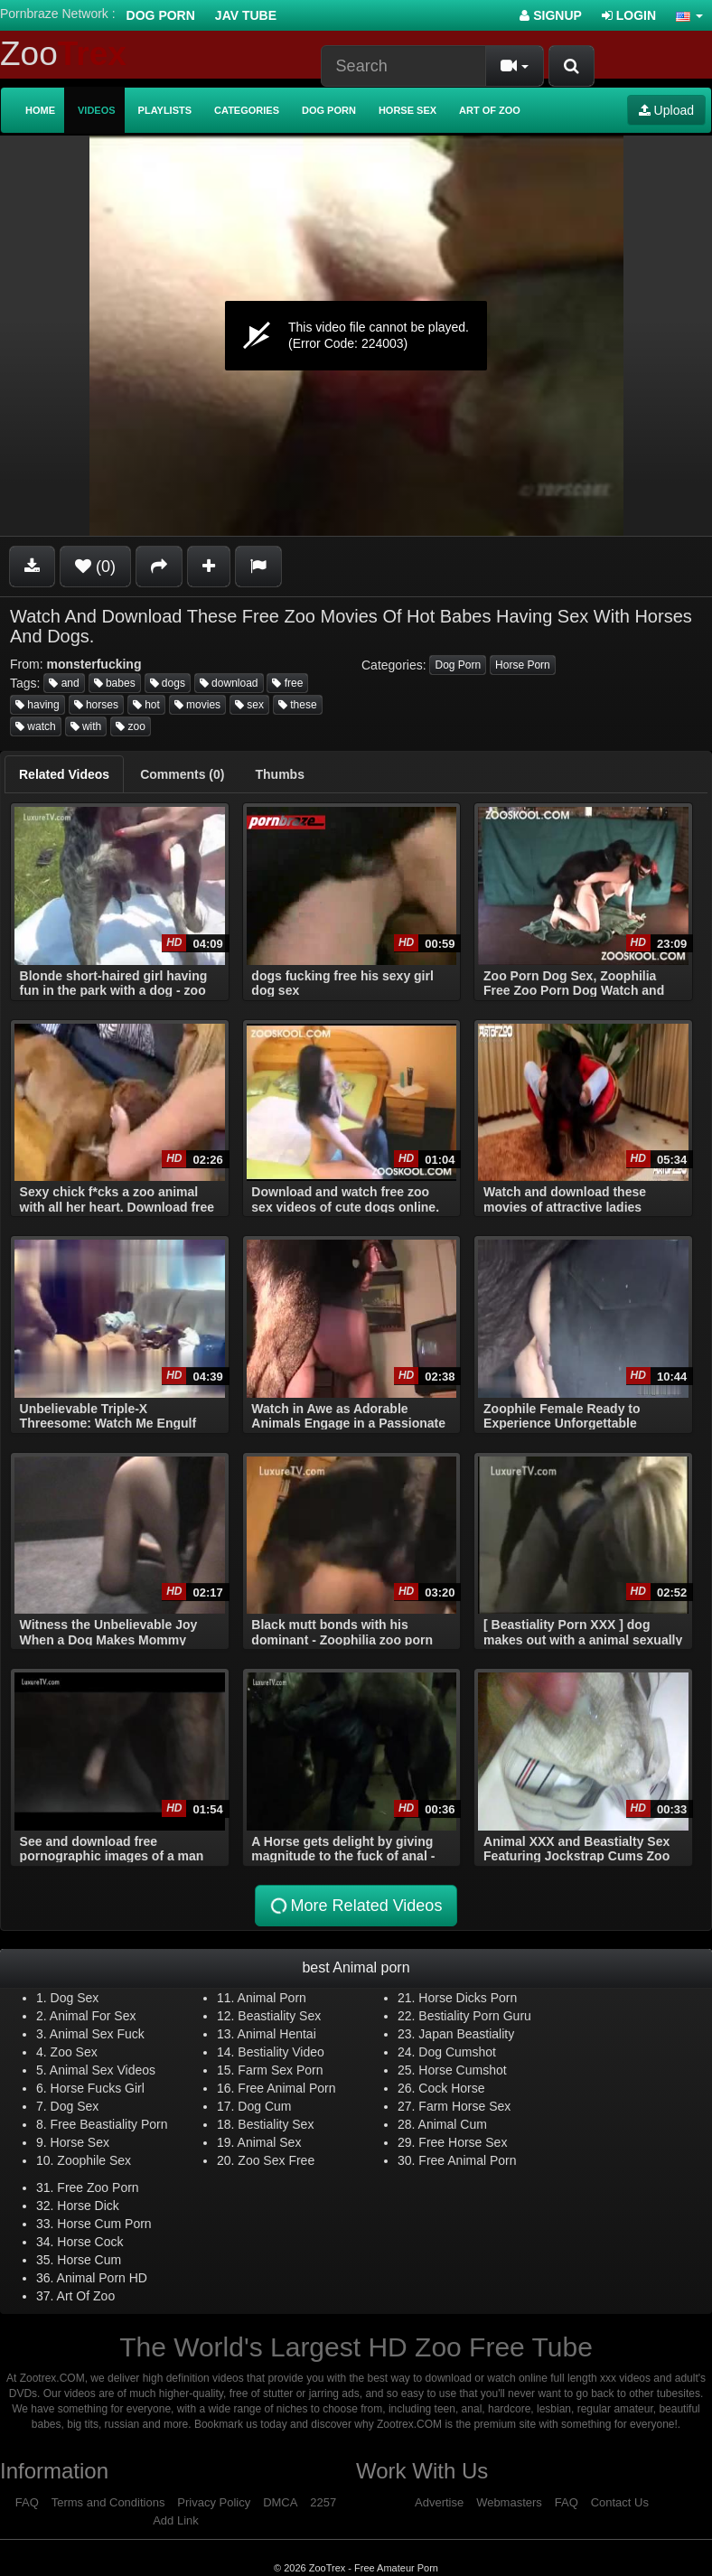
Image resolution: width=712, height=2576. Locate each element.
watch (35, 726)
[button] (689, 15)
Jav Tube (245, 15)
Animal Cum (452, 2124)
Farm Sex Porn (280, 2070)
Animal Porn (272, 1998)
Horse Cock (90, 2241)
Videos (97, 110)
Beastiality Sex (279, 2016)
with (86, 726)
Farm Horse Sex (464, 2106)
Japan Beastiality (466, 2034)
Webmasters (509, 2502)
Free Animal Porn (286, 2088)
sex (249, 704)
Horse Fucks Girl (98, 2088)
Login (629, 15)
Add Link (176, 2520)
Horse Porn (522, 665)
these (297, 704)
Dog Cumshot (457, 2052)
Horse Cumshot (462, 2070)
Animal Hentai (277, 2034)
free (287, 683)
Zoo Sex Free (276, 2160)
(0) (95, 566)
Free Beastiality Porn (109, 2124)
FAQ (27, 2502)
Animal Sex (270, 2142)
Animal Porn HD (102, 2278)
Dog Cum (264, 2106)
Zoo (63, 53)
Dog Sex (75, 1998)
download (229, 683)
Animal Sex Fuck (97, 2034)
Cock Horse (451, 2088)
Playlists (165, 110)
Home (40, 110)
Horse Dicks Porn (467, 1998)
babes (115, 683)
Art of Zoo (489, 110)
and (64, 683)
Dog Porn (160, 15)
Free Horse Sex (462, 2142)
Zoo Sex (74, 2052)
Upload (666, 110)
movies (197, 704)
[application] (356, 336)
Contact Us (620, 2502)
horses (96, 704)
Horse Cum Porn (104, 2223)
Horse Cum (89, 2260)
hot (146, 704)
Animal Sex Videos (102, 2070)
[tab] (64, 774)
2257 (323, 2502)
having (37, 704)
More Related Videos (355, 1906)
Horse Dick (87, 2205)
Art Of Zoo (86, 2296)
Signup (551, 15)
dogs (167, 683)
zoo (130, 726)
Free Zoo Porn (97, 2187)
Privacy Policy (213, 2502)
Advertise (439, 2502)
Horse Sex (407, 110)
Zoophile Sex (94, 2160)
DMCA (280, 2502)
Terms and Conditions (108, 2502)
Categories (246, 110)
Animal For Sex (93, 2016)
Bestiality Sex (276, 2124)
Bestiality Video (280, 2052)
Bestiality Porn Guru (474, 2016)
